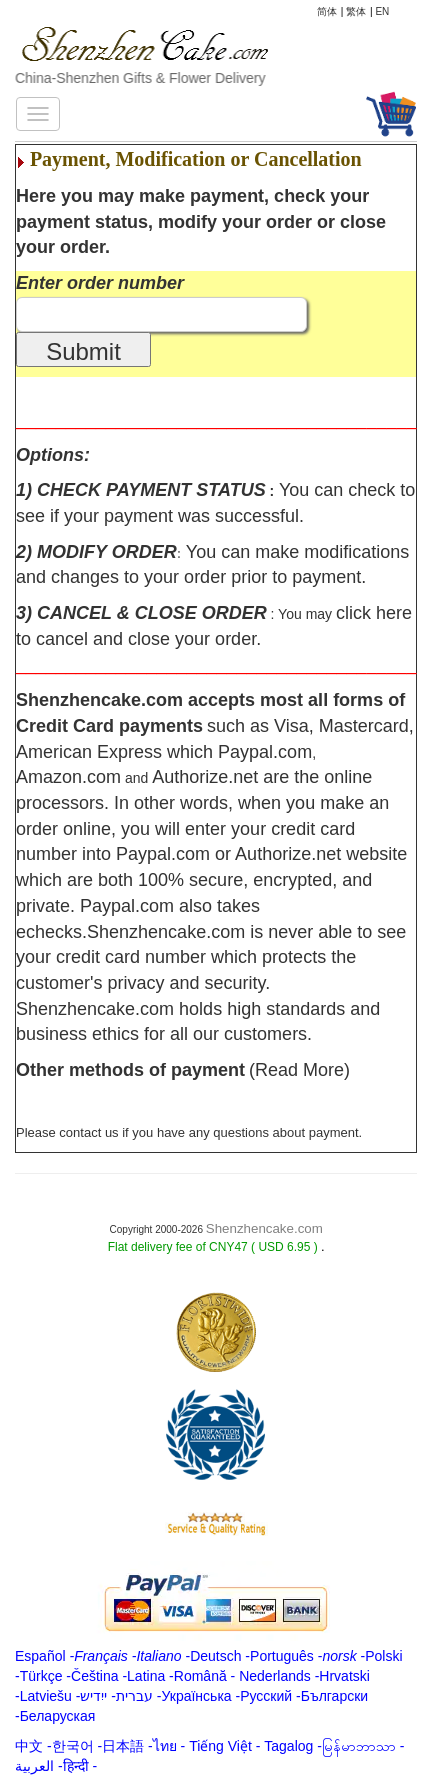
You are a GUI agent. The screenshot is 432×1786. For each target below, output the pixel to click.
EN (382, 11)
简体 (327, 11)
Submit (83, 351)
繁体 (356, 11)
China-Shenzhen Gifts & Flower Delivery (140, 78)
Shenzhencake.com (264, 1228)
